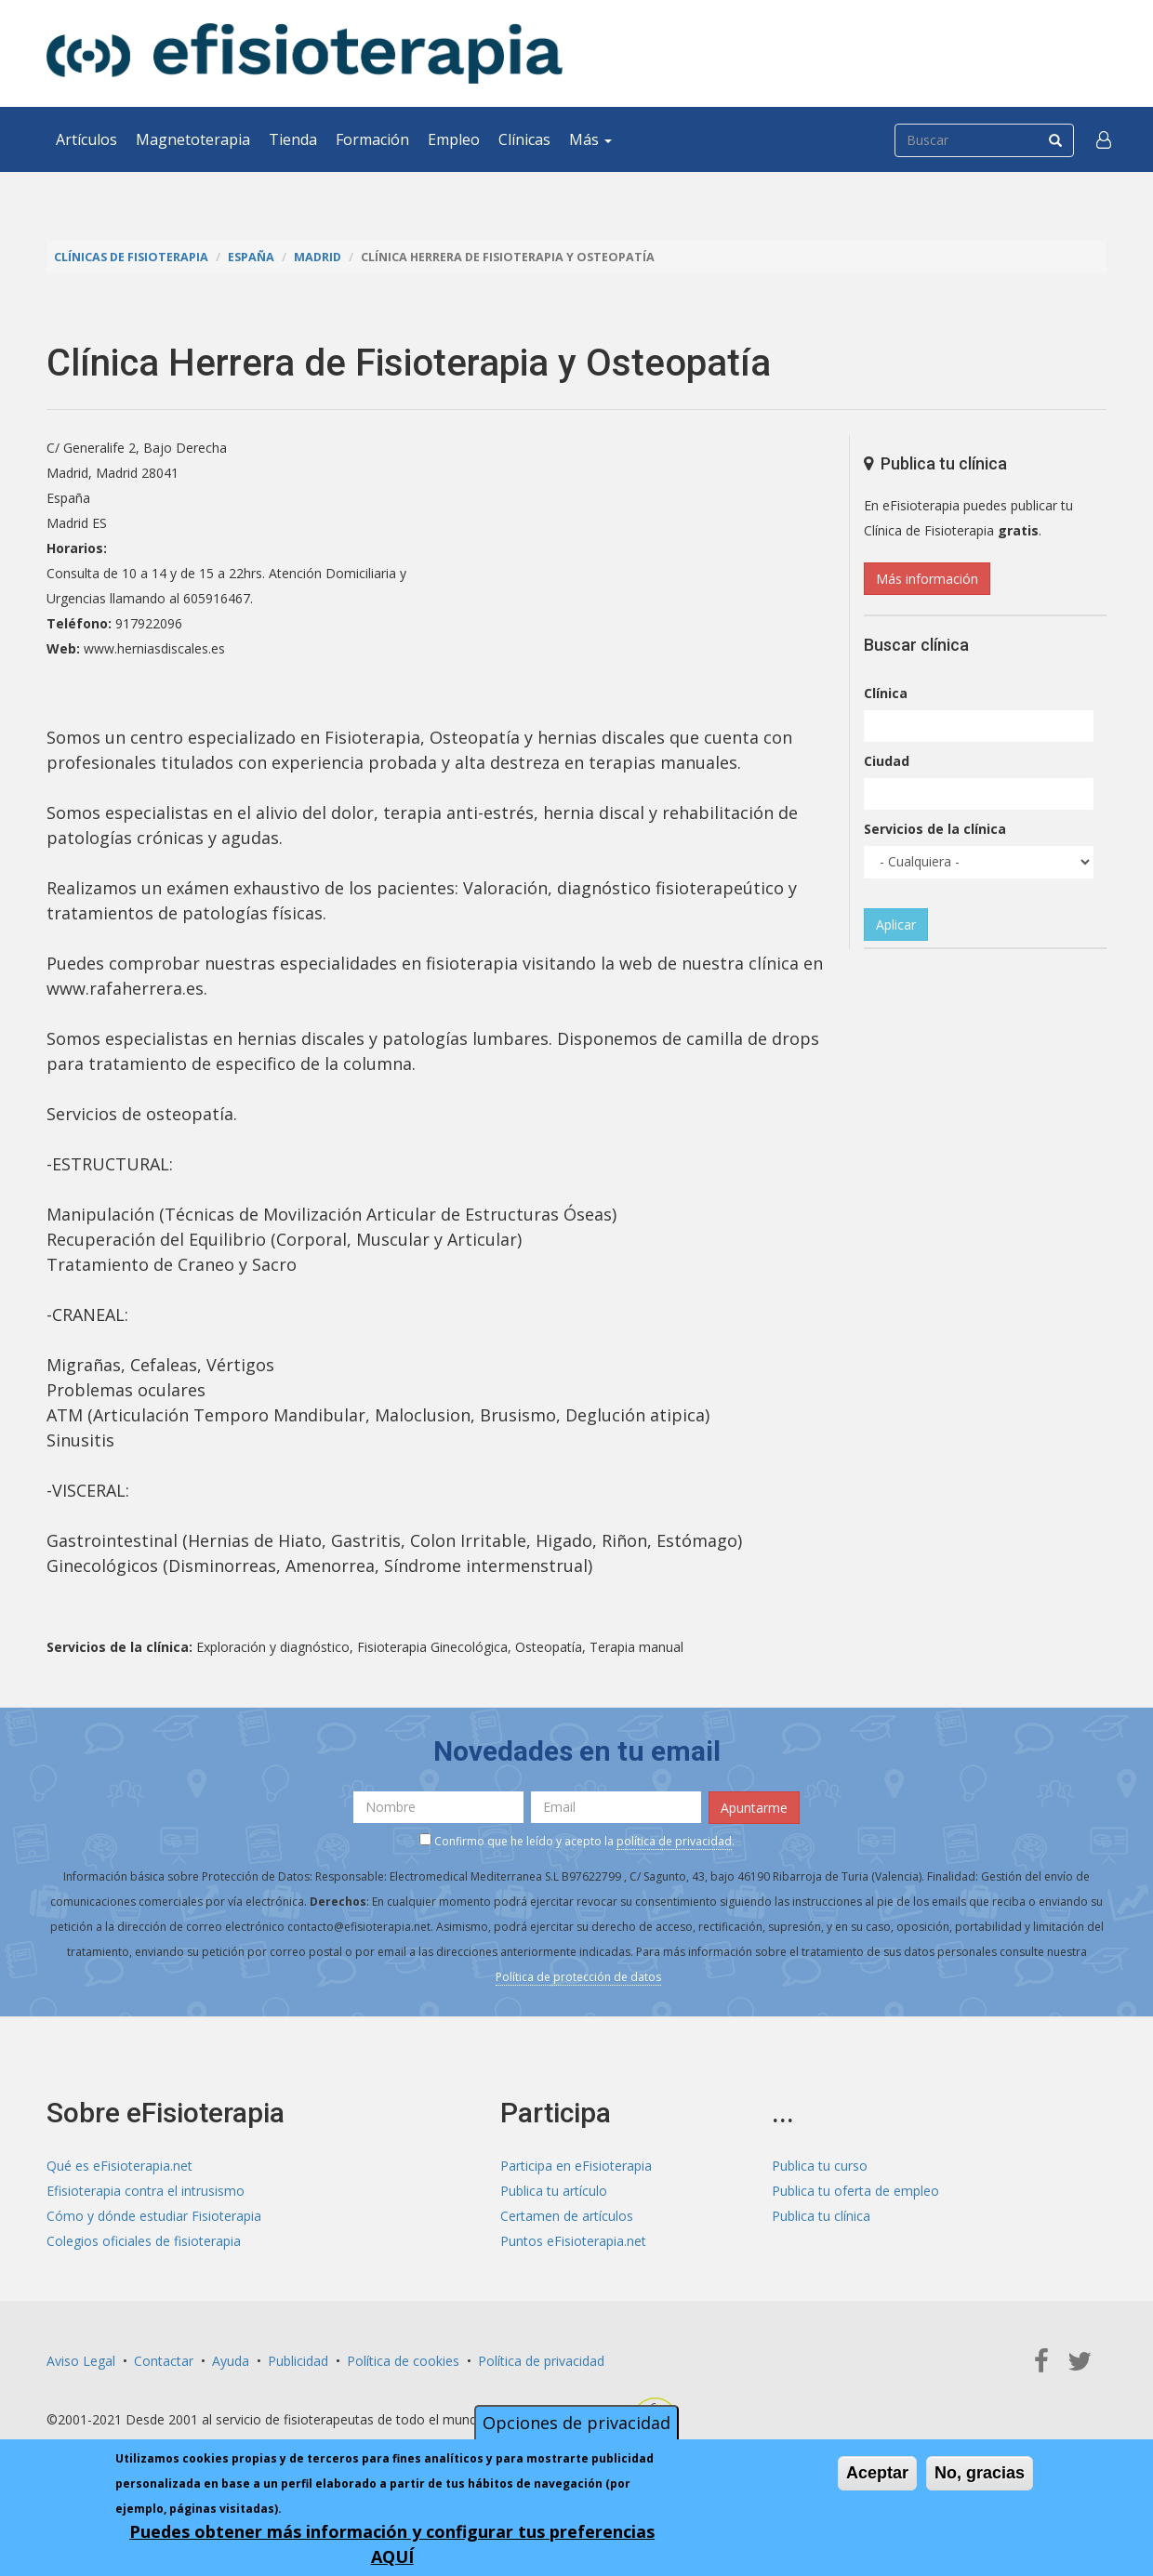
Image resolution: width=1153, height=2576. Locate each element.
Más (590, 139)
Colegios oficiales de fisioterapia (143, 2241)
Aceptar (877, 2473)
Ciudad (886, 761)
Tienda (293, 139)
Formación (372, 139)
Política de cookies (403, 2361)
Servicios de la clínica (935, 829)
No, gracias (979, 2473)
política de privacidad (674, 1841)
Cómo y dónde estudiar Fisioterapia (153, 2216)
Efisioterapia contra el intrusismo (145, 2191)
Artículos (86, 139)
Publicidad (298, 2361)
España (251, 257)
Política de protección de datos (578, 1977)
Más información (927, 579)
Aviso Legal (80, 2361)
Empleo (454, 139)
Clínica (886, 693)
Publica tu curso (820, 2165)
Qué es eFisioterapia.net (119, 2165)
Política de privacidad (541, 2361)
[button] (1103, 139)
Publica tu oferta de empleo (855, 2191)
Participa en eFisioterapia (576, 2165)
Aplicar (896, 924)
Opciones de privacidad (576, 2422)
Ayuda (230, 2361)
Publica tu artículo (553, 2191)
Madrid (317, 257)
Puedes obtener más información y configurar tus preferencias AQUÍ (392, 2544)
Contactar (163, 2361)
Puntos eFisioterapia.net (573, 2241)
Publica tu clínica (821, 2216)
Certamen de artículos (566, 2216)
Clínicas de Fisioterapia (131, 257)
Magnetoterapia (193, 139)
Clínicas (524, 139)
